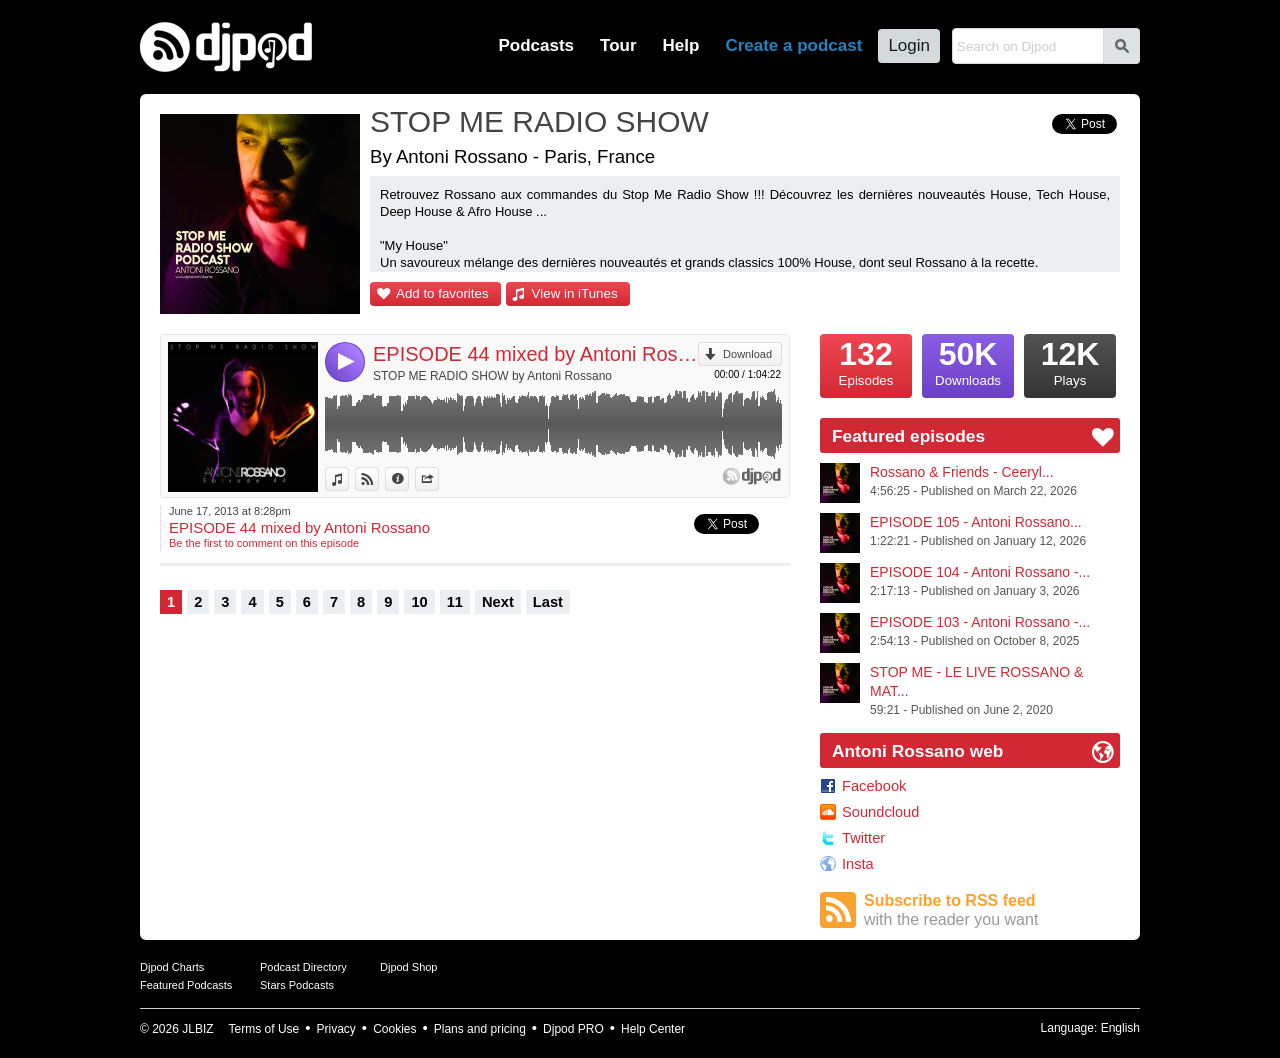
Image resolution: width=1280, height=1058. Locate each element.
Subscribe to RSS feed (992, 910)
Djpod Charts (172, 967)
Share (438, 479)
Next (498, 602)
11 (455, 602)
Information (408, 479)
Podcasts (536, 45)
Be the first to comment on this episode (264, 543)
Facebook (874, 786)
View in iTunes (575, 293)
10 (419, 602)
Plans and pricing (480, 1029)
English (1120, 1028)
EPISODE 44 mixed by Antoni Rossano (535, 354)
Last (548, 602)
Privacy (336, 1029)
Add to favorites (442, 293)
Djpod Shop (409, 967)
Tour (618, 45)
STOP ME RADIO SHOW (539, 121)
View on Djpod (378, 479)
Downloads (968, 361)
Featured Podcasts (186, 985)
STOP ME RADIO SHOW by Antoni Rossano (492, 376)
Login (909, 45)
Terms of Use (264, 1029)
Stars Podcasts (297, 985)
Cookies (394, 1029)
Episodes (866, 361)
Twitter (863, 838)
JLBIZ (197, 1029)
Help (681, 45)
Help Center (653, 1029)
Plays (1070, 361)
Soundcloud (880, 812)
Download (747, 354)
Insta (858, 864)
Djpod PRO (573, 1029)
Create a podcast (793, 45)
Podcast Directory (303, 967)
